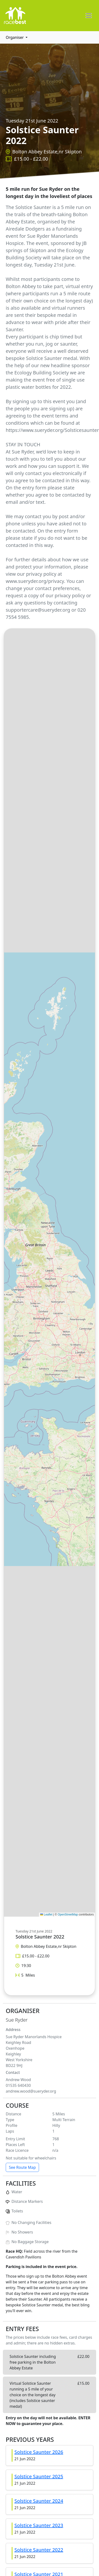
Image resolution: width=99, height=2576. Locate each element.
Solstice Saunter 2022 (38, 2550)
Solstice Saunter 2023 (38, 2525)
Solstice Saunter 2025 (38, 2476)
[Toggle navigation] (88, 15)
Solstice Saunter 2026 (38, 2452)
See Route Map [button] (22, 2167)
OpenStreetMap (68, 1914)
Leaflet (46, 1914)
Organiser (15, 37)
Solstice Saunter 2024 (38, 2501)
